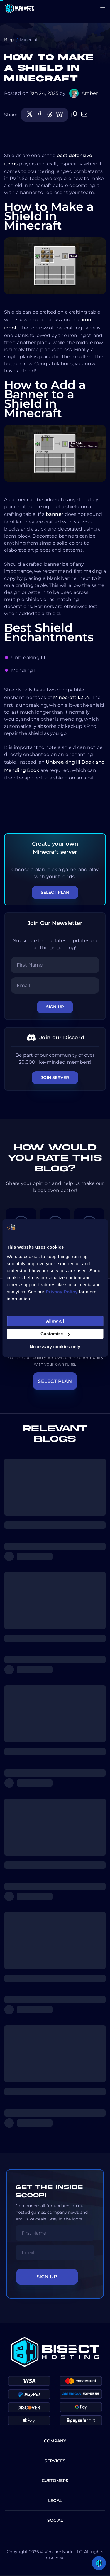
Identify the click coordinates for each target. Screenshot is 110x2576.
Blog (9, 39)
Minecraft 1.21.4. (72, 697)
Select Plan (55, 892)
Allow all (55, 1321)
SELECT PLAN (55, 1381)
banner (55, 514)
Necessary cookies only (55, 1346)
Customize (55, 1333)
